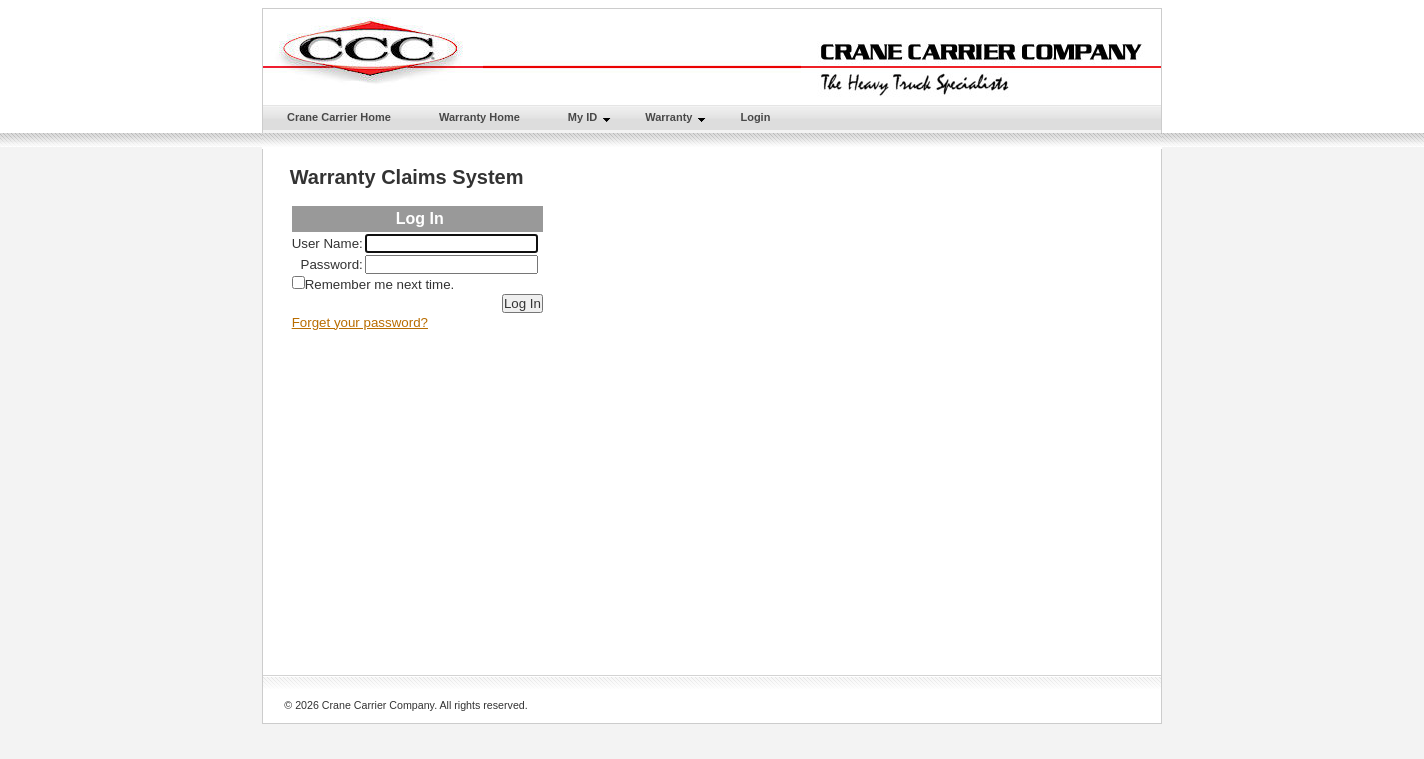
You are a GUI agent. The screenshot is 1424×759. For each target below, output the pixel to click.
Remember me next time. (380, 284)
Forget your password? (360, 322)
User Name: (327, 243)
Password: (332, 264)
